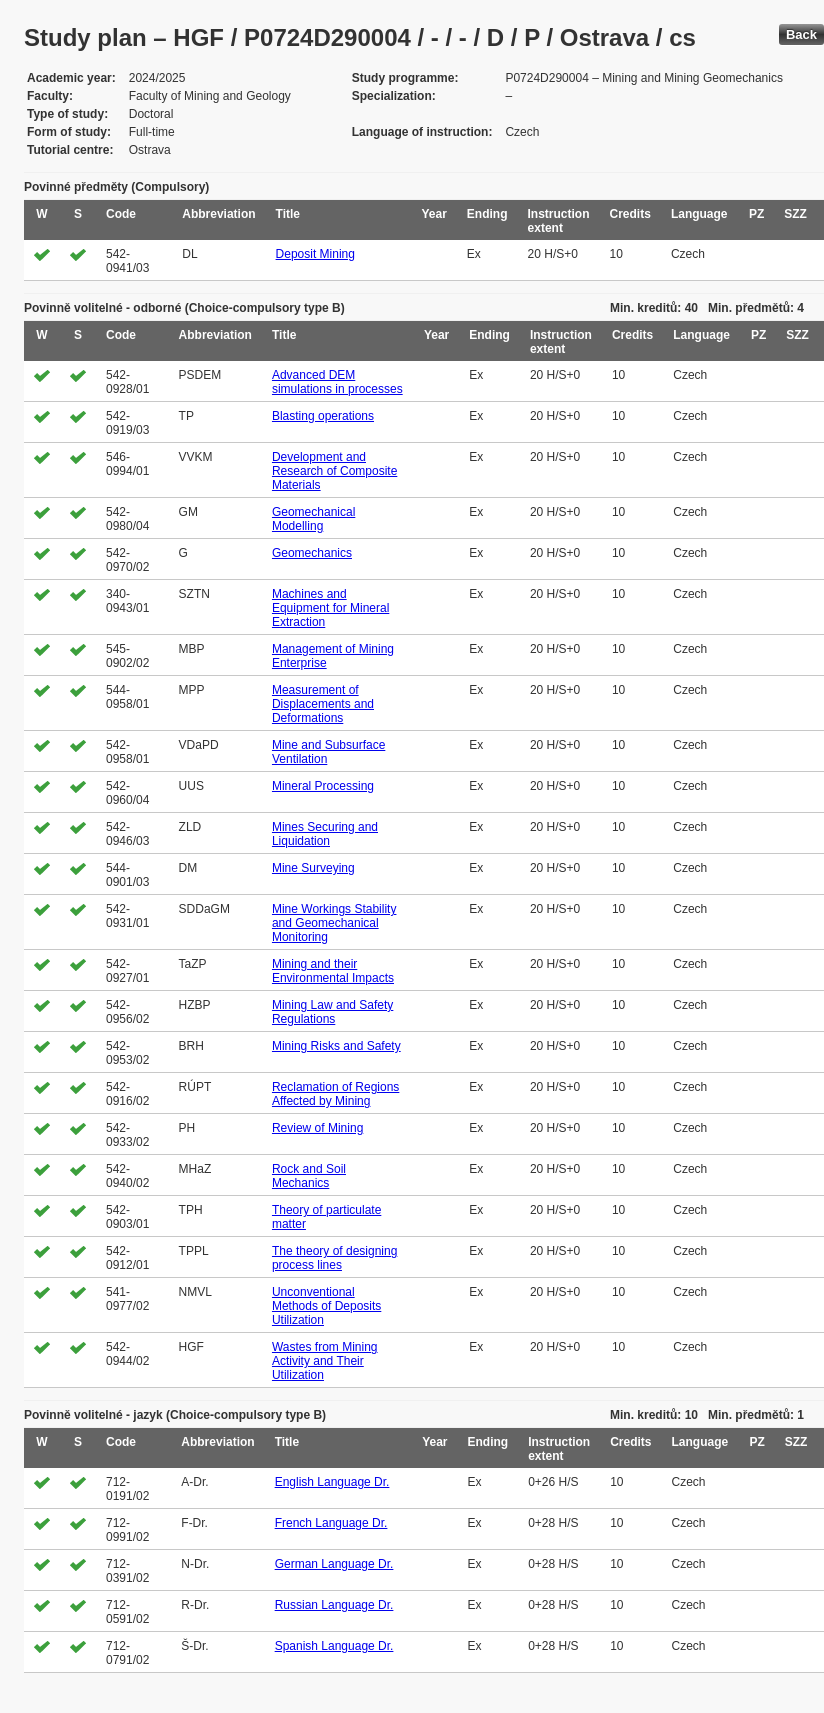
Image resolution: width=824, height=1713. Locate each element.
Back (801, 34)
